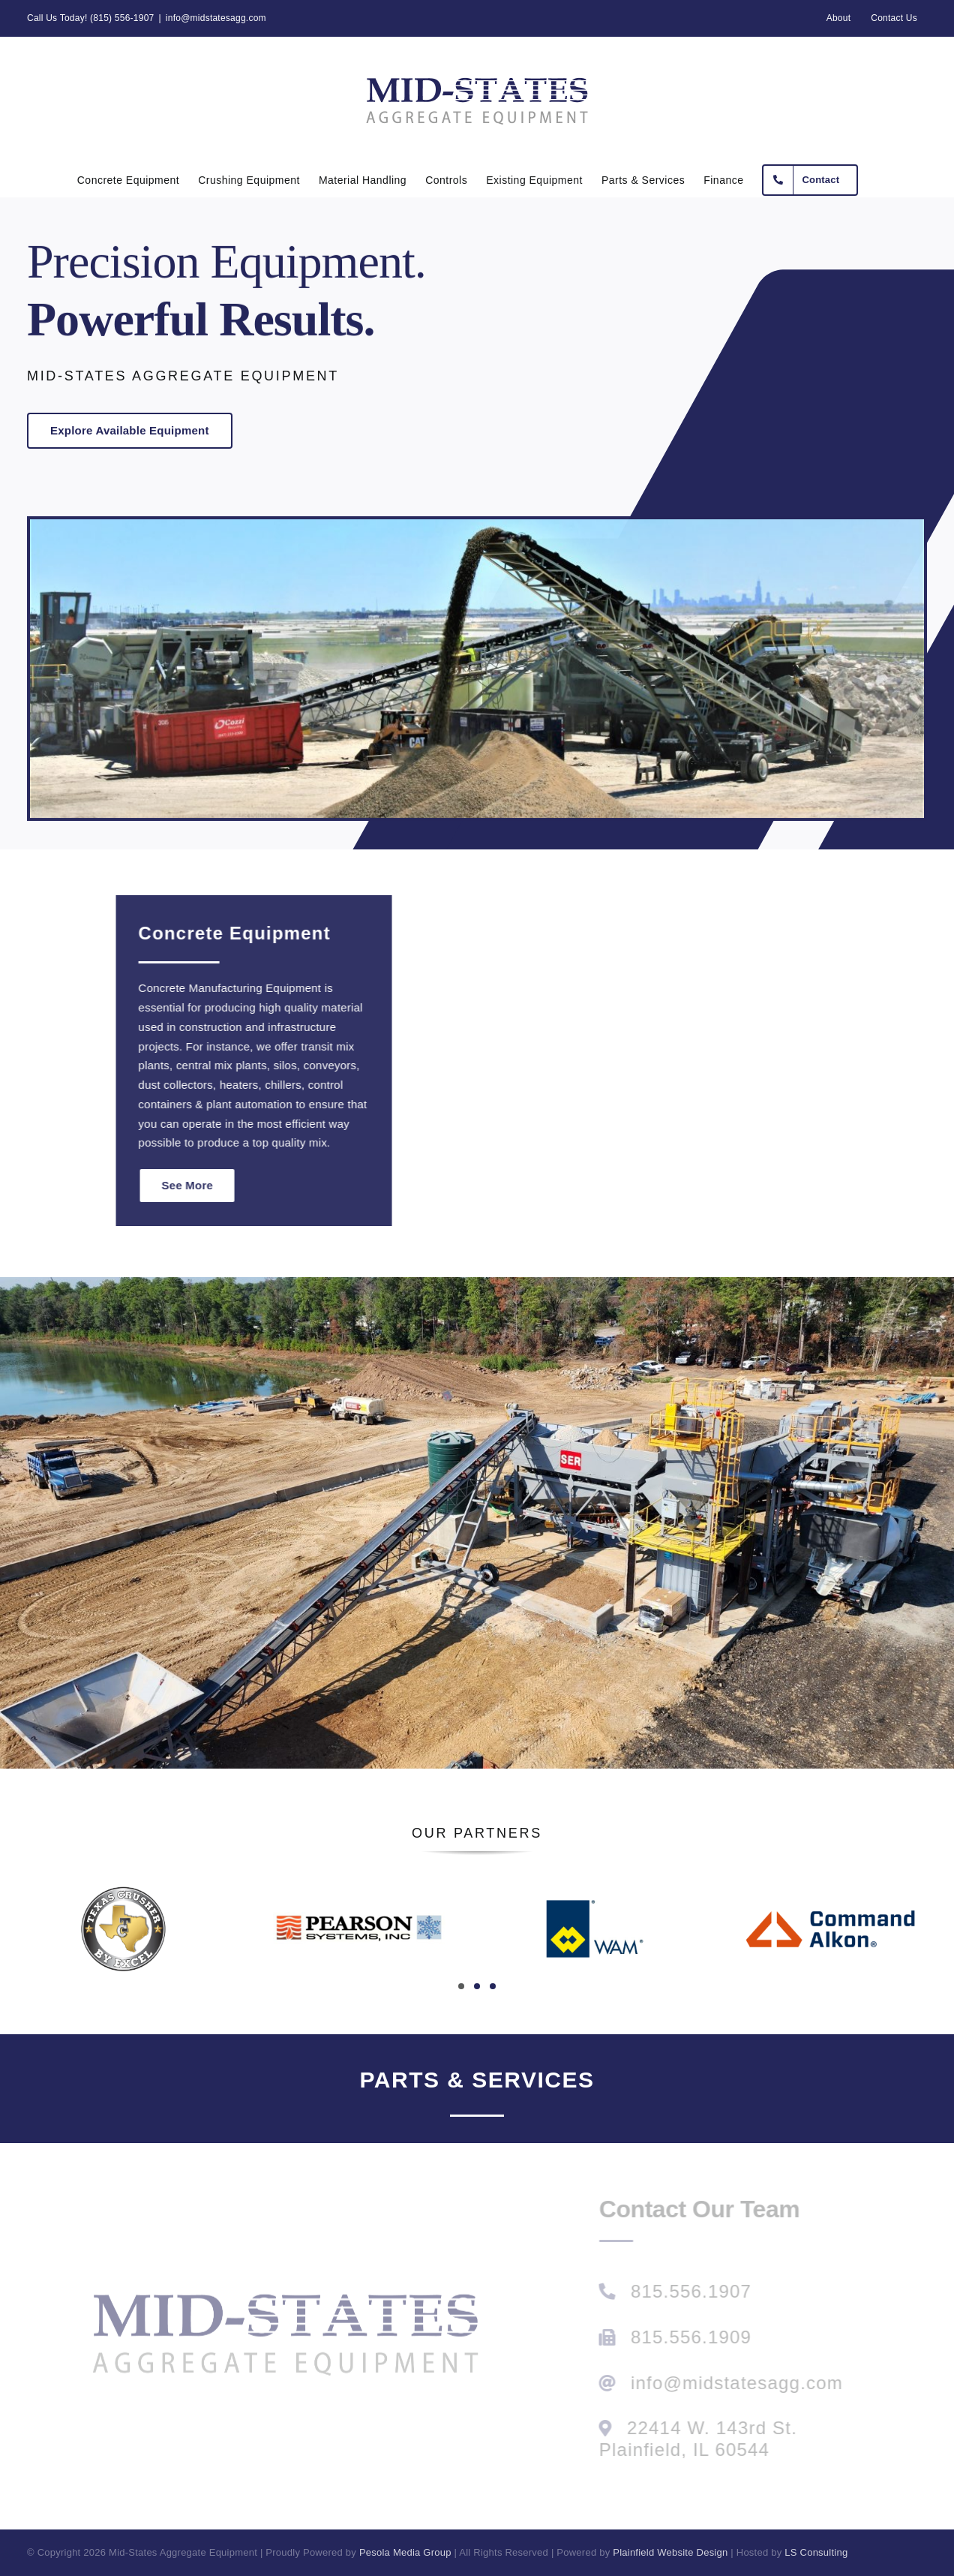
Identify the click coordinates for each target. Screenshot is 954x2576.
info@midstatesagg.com (216, 18)
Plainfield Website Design (670, 2552)
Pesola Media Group (405, 2552)
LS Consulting (816, 2552)
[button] (461, 1986)
